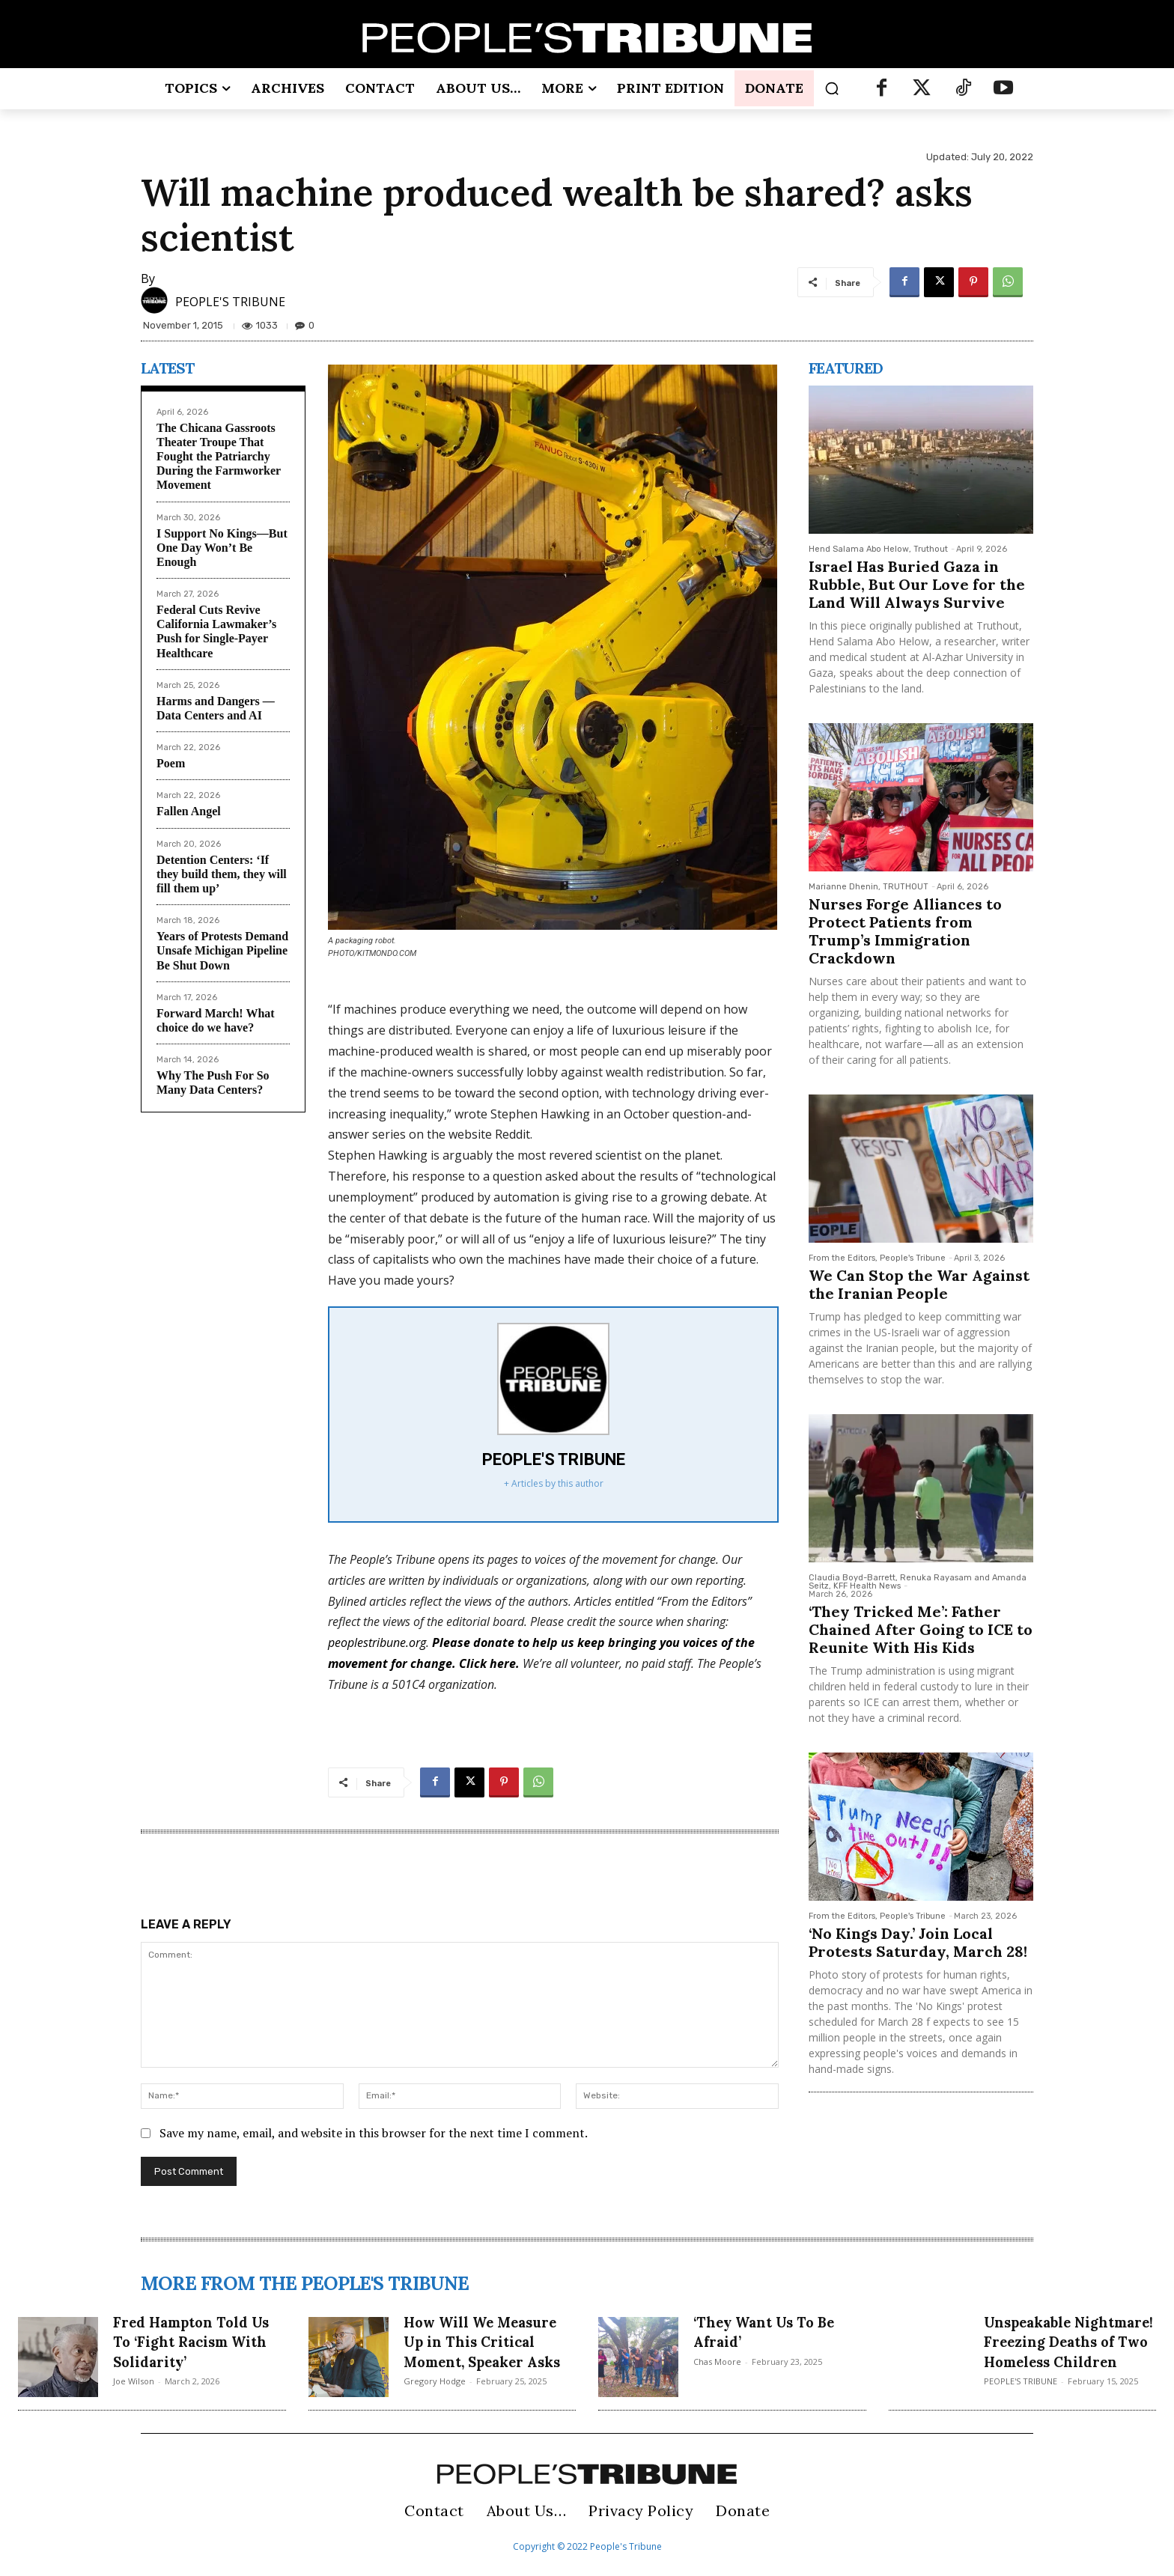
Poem (170, 763)
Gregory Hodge (435, 2401)
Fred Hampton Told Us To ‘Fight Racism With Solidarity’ (193, 2341)
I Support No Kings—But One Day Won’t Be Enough (222, 547)
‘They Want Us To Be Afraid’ (776, 2331)
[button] (832, 88)
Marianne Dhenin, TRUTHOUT (868, 887)
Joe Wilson (133, 2381)
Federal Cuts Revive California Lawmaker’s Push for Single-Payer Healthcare (216, 631)
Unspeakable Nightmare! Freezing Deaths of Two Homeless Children (1068, 2351)
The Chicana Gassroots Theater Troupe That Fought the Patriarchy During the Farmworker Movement (218, 456)
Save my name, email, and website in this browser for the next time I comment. (373, 2133)
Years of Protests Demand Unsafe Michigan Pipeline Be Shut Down (222, 950)
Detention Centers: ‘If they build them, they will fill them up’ (221, 874)
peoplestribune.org (377, 1642)
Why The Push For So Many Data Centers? (213, 1082)
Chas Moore (717, 2361)
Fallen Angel (188, 811)
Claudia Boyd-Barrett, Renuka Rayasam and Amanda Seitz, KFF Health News (918, 1582)
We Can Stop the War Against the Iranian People (919, 1284)
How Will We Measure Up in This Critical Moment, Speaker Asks (483, 2351)
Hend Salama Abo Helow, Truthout (878, 549)
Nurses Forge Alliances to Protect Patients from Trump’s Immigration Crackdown (905, 931)
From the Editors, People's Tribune (877, 1258)
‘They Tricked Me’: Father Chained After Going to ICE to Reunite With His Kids (920, 1629)
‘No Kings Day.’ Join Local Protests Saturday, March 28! (918, 1942)
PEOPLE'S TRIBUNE (230, 301)
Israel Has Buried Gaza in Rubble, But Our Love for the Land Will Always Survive (917, 584)
